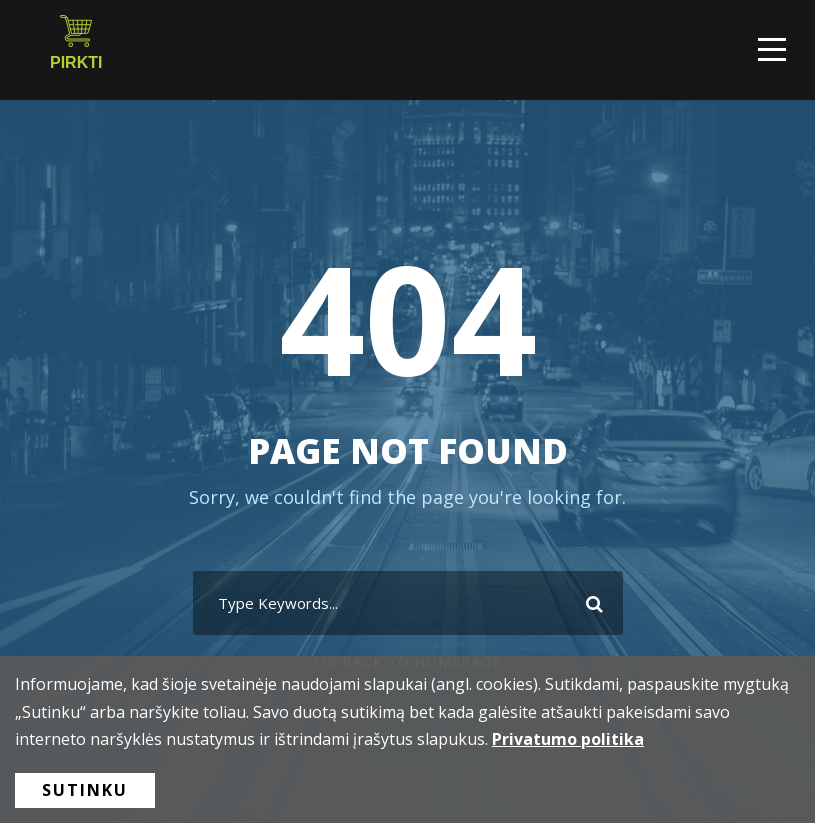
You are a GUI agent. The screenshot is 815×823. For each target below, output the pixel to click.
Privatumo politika (568, 739)
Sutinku (85, 790)
